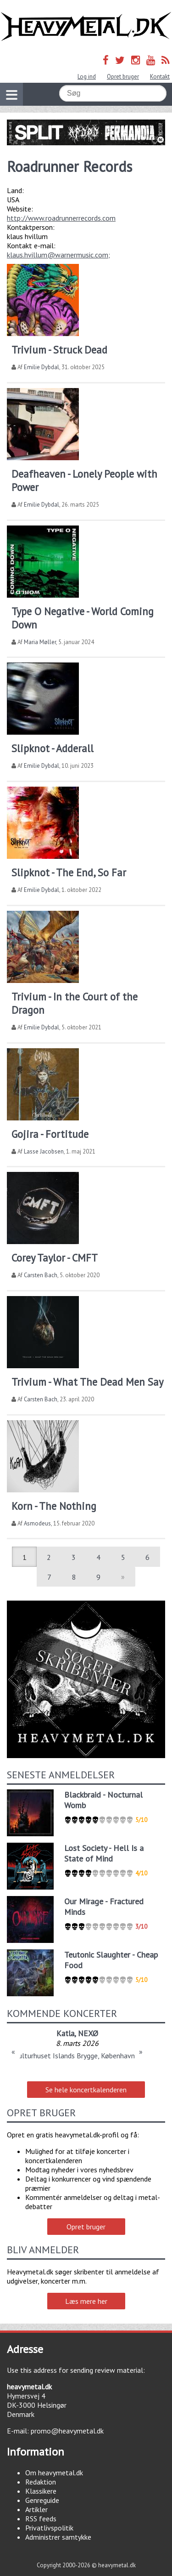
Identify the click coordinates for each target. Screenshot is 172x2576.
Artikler (36, 2509)
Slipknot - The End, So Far (68, 872)
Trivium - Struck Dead (59, 349)
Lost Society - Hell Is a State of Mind (104, 1853)
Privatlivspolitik (49, 2527)
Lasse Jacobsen (44, 1151)
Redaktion (40, 2481)
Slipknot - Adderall (52, 748)
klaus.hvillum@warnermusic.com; (58, 254)
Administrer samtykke (58, 2537)
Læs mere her (86, 2301)
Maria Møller (40, 642)
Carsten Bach (40, 1275)
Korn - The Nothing (53, 1506)
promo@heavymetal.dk (67, 2430)
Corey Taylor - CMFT (54, 1257)
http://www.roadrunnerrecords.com (61, 218)
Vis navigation (8, 89)
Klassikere (40, 2491)
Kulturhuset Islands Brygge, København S (77, 2055)
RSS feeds (40, 2518)
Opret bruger (123, 76)
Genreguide (42, 2500)
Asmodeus (37, 1523)
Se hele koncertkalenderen (86, 2089)
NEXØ (88, 2033)
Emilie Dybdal (41, 367)
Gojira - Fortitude (50, 1134)
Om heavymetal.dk (54, 2472)
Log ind (87, 76)
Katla (65, 2033)
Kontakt (160, 76)
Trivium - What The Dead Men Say (87, 1381)
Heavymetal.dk (86, 26)
